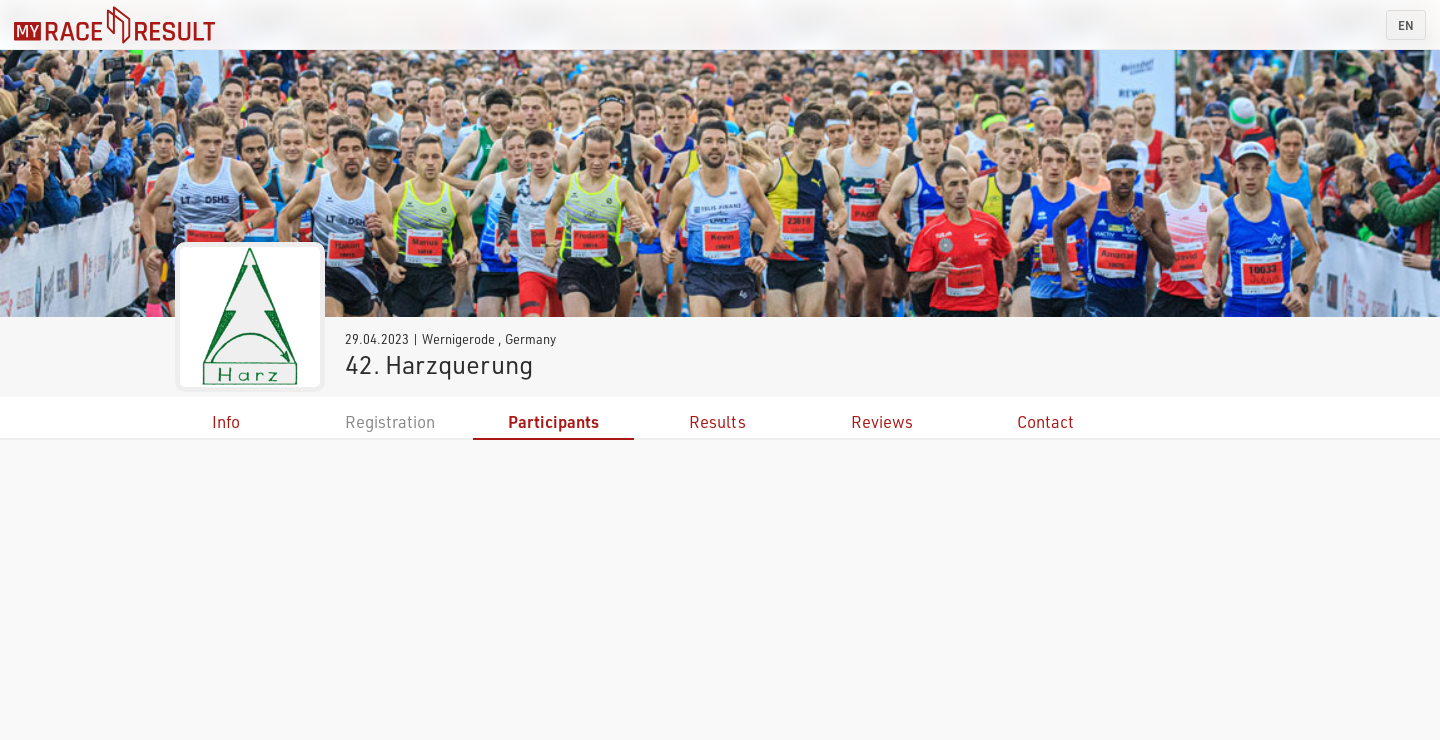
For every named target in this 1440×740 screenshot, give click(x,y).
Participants (553, 421)
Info (226, 421)
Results (717, 421)
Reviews (882, 421)
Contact (1045, 421)
